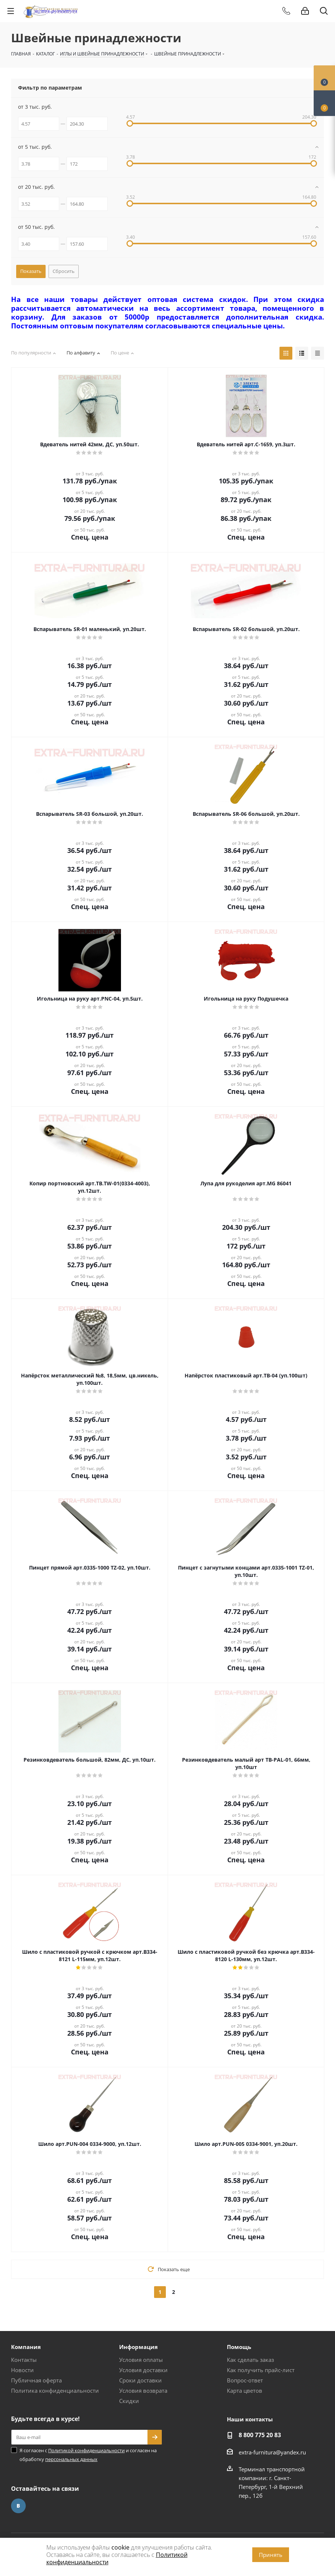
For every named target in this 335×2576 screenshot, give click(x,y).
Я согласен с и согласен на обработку (88, 2454)
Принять (270, 2554)
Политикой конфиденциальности (86, 2450)
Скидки (129, 2400)
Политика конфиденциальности (55, 2390)
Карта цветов (244, 2390)
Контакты (24, 2359)
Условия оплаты (141, 2359)
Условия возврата (143, 2390)
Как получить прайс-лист (261, 2370)
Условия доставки (143, 2370)
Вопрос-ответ (245, 2380)
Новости (22, 2370)
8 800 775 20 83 (260, 2435)
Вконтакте (18, 2505)
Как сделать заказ (250, 2359)
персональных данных (71, 2459)
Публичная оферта (36, 2380)
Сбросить (64, 271)
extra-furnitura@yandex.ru (272, 2452)
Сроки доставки (140, 2380)
